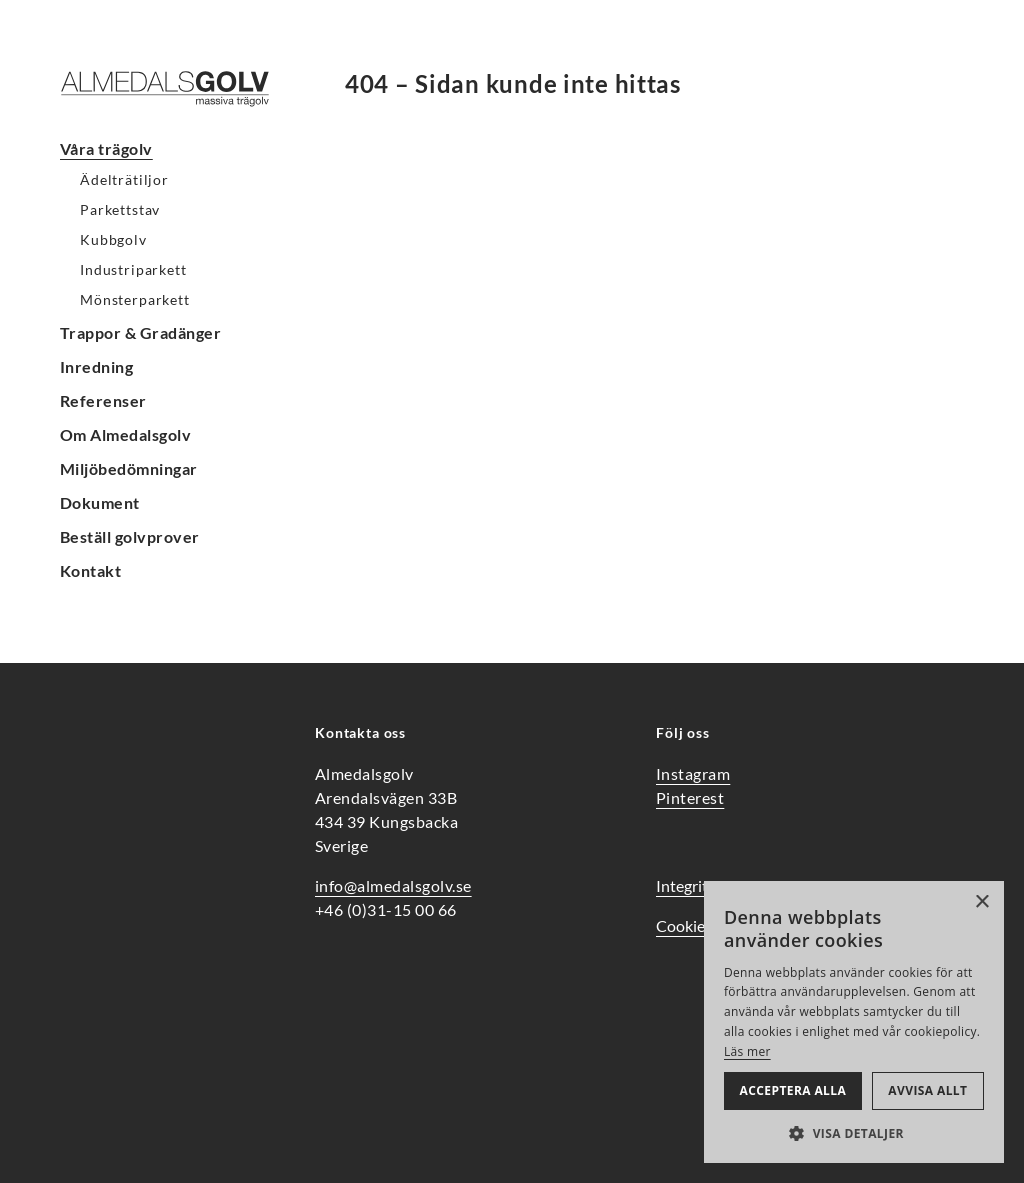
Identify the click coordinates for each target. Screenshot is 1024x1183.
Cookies (684, 925)
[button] (854, 1133)
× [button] (981, 902)
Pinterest (690, 797)
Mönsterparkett (135, 299)
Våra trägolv (106, 148)
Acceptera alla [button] (793, 1090)
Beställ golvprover (130, 536)
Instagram (693, 773)
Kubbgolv (113, 239)
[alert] (854, 1022)
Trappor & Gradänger (140, 332)
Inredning (96, 366)
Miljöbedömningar (129, 468)
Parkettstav (120, 209)
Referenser (103, 400)
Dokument (100, 502)
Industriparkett (133, 269)
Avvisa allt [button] (927, 1090)
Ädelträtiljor (124, 179)
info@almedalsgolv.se (393, 885)
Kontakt (90, 570)
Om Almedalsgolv (125, 434)
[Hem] (180, 88)
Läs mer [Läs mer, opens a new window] (747, 1051)
